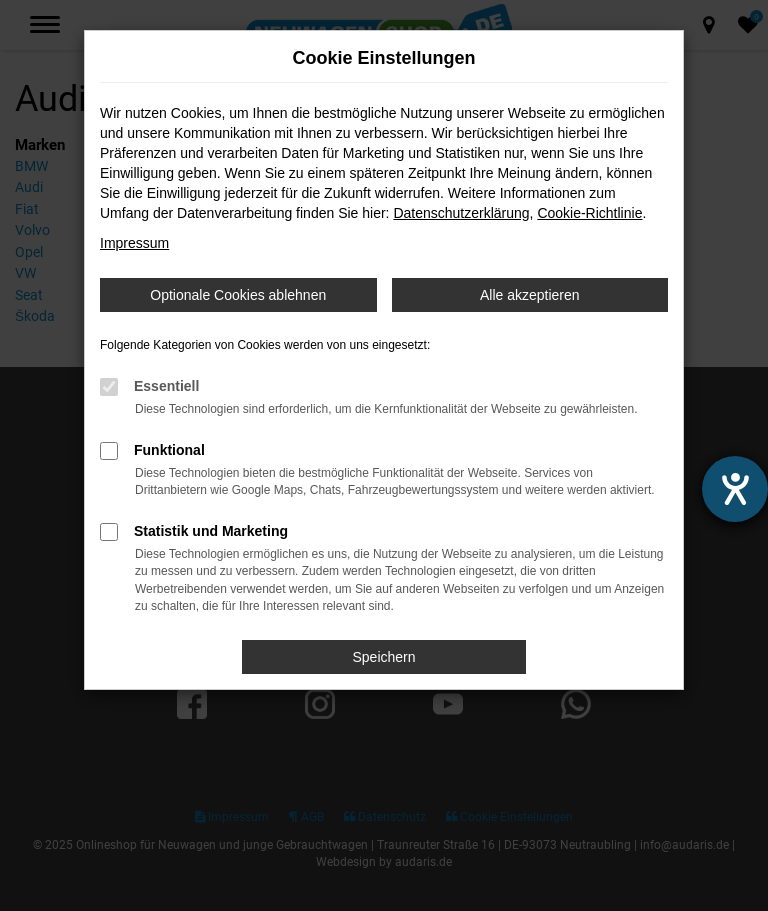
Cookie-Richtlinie (589, 213)
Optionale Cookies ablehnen (238, 295)
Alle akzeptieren (530, 295)
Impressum (134, 243)
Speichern (383, 657)
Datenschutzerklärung (461, 213)
